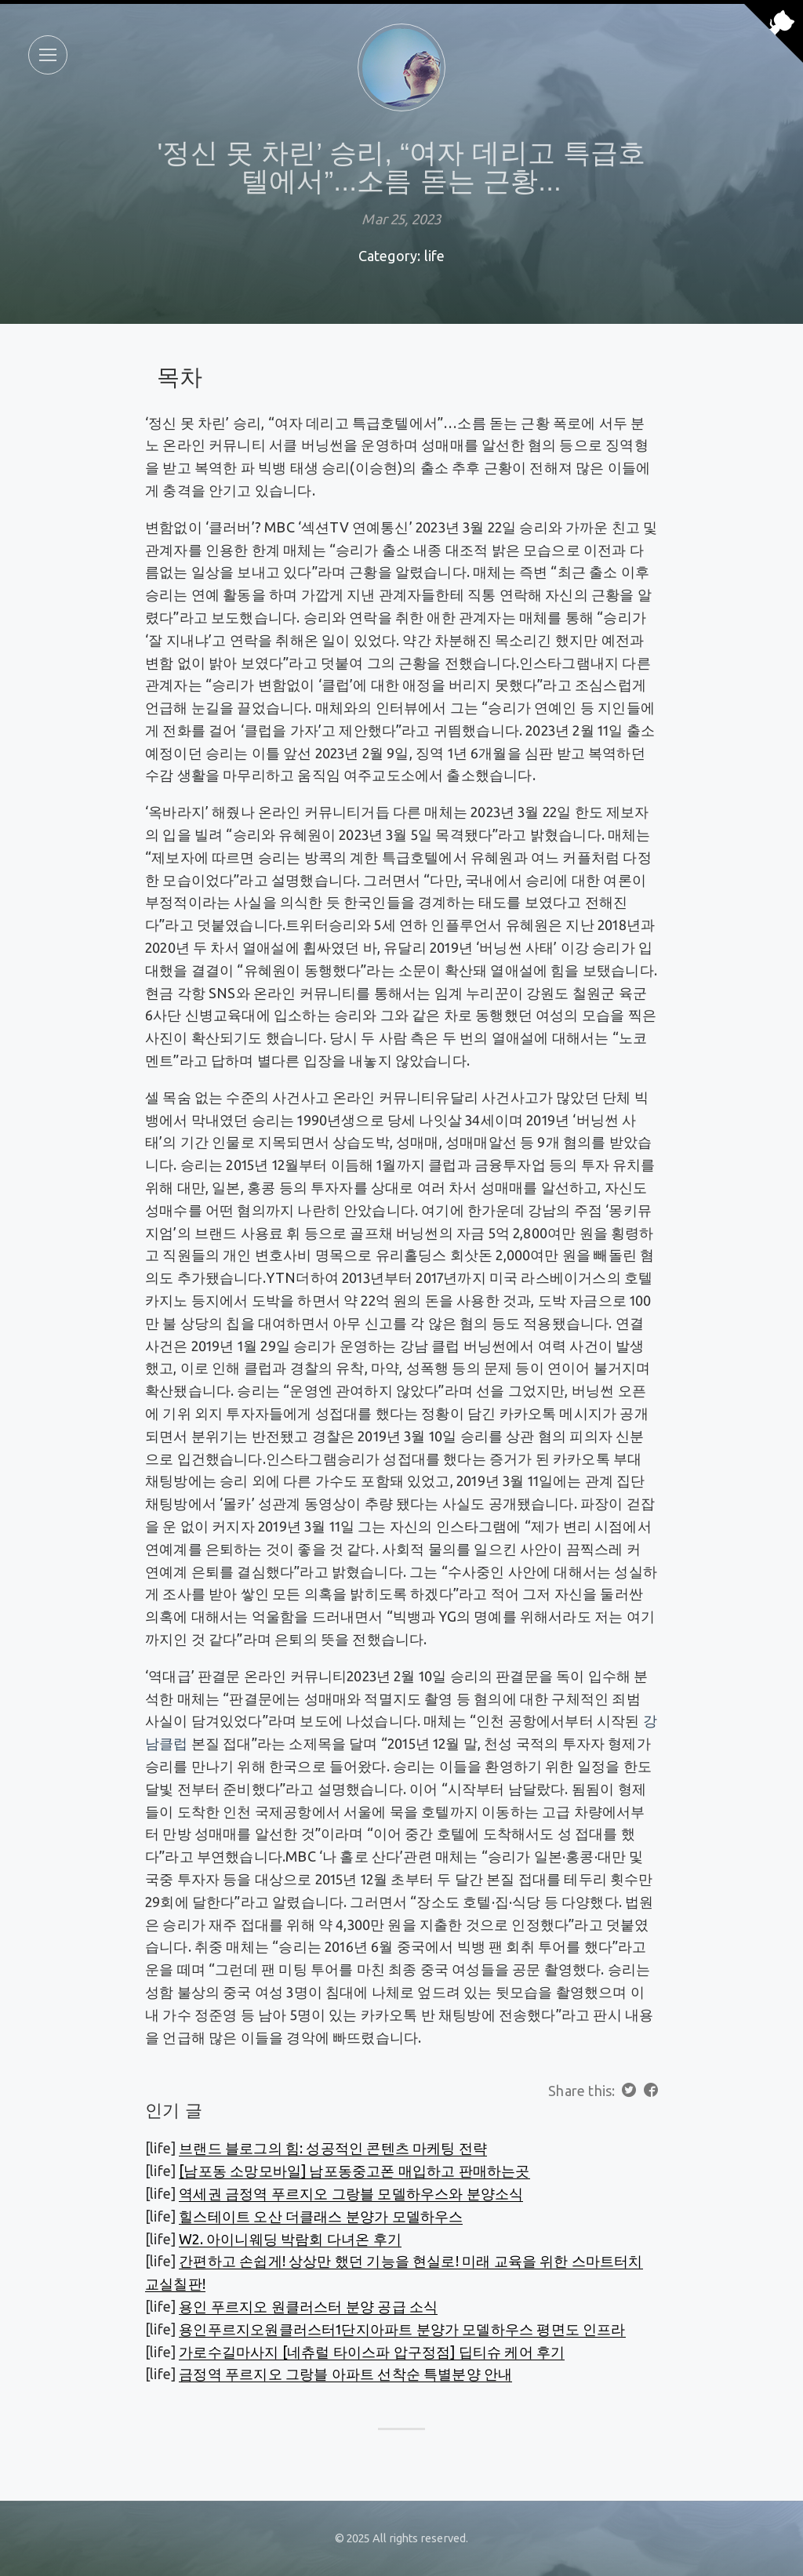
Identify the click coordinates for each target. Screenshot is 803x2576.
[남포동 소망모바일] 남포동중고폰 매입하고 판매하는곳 (354, 2170)
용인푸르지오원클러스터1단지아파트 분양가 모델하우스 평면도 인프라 (402, 2329)
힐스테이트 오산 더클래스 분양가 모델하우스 (321, 2216)
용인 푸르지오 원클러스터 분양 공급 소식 (308, 2306)
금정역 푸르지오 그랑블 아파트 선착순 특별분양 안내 (345, 2374)
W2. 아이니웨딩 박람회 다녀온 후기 (290, 2239)
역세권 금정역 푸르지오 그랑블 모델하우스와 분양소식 (351, 2193)
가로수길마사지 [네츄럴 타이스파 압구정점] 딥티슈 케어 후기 (372, 2352)
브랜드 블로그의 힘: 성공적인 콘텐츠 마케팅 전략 (333, 2148)
